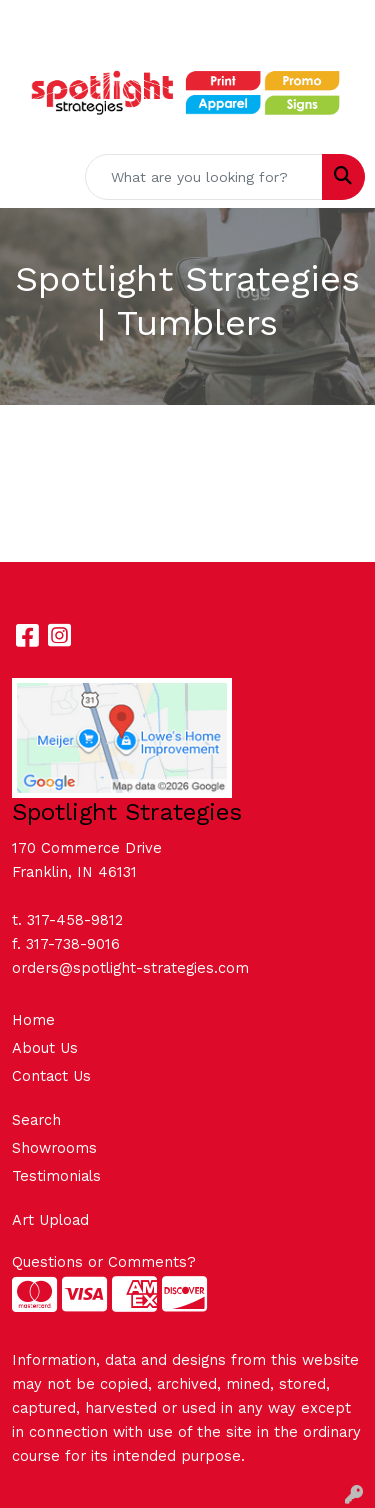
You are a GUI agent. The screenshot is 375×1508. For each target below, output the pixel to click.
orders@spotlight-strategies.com (130, 968)
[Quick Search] (204, 177)
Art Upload (50, 1220)
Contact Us (51, 1076)
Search (36, 1120)
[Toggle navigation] (31, 177)
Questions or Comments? (104, 1262)
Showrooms (54, 1148)
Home (33, 1020)
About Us (45, 1048)
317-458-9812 (75, 920)
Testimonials (56, 1176)
